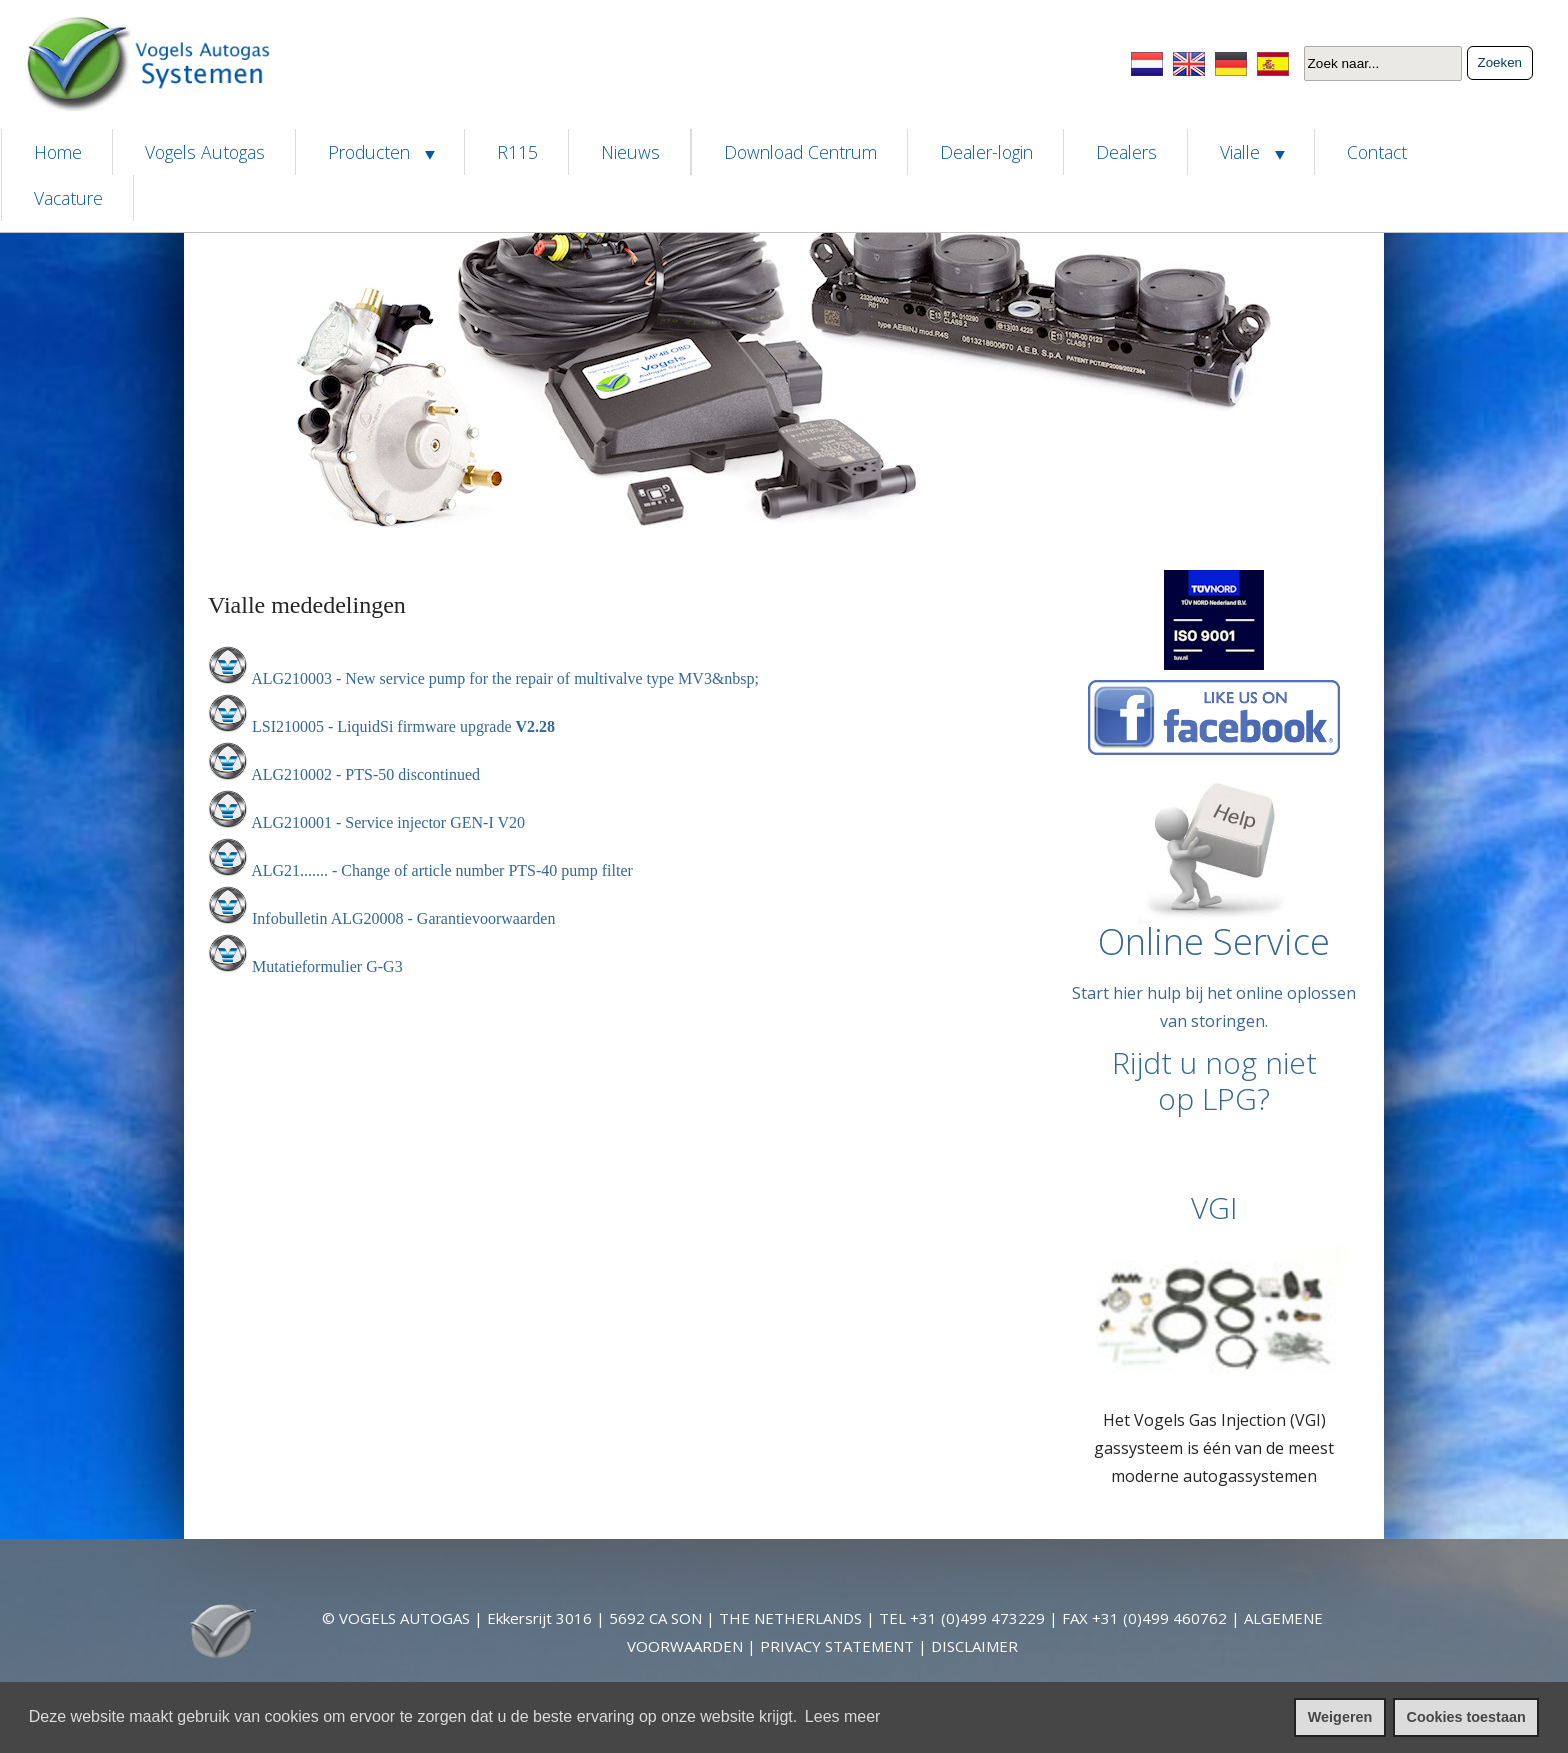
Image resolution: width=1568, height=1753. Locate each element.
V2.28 (536, 726)
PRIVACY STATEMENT (837, 1646)
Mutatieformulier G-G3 (327, 966)
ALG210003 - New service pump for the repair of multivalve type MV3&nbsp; (505, 678)
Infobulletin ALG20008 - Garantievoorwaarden (403, 918)
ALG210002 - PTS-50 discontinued (365, 774)
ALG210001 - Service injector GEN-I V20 (388, 822)
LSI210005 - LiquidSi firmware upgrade (384, 726)
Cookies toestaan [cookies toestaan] (1466, 1717)
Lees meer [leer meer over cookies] (843, 1716)
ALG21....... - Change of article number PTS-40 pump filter (442, 870)
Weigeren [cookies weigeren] (1340, 1717)
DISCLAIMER (974, 1646)
